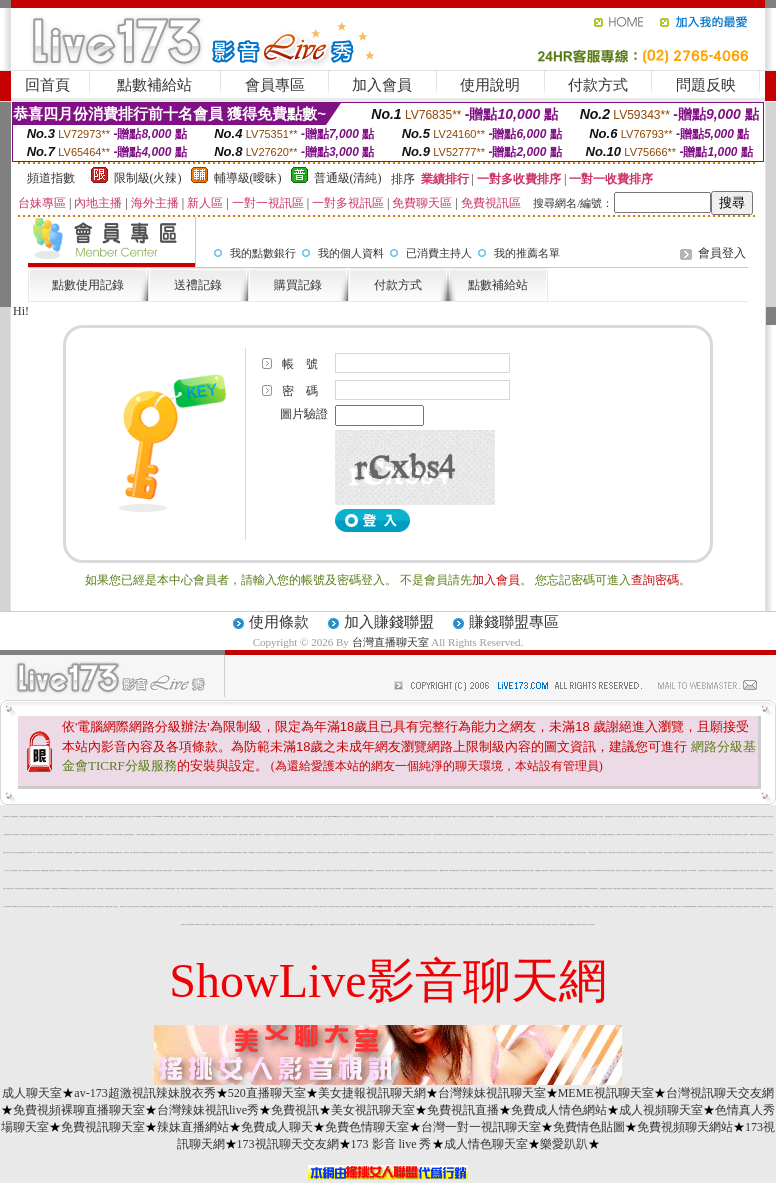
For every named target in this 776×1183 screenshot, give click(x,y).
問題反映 (706, 85)
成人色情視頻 (376, 924)
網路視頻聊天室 (611, 834)
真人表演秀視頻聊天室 (516, 816)
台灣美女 (95, 816)
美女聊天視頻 (558, 834)
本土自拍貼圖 (291, 834)
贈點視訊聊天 (746, 816)
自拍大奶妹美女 (624, 906)
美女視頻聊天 (217, 870)
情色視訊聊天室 (550, 834)
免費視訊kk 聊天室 (610, 870)
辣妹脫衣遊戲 (508, 870)
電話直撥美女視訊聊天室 (185, 834)
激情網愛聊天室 (152, 906)
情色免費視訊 (739, 906)
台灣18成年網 (288, 870)
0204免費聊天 (252, 852)
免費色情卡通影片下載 (398, 906)
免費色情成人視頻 (703, 852)
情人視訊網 (128, 906)
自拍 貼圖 (486, 852)
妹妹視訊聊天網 (594, 816)
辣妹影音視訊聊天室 (193, 852)
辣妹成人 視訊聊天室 (471, 816)
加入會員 (382, 85)
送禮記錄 (198, 285)
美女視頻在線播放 (461, 924)
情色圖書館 (747, 852)
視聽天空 (532, 870)
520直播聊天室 (267, 1093)
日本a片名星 (712, 906)
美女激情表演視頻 (60, 852)
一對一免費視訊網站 (541, 834)
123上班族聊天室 (452, 924)
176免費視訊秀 (258, 924)
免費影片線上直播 (323, 906)
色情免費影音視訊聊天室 (696, 816)
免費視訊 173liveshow (229, 852)
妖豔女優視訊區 (299, 816)
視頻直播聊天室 (303, 888)
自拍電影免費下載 (677, 852)
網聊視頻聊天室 (734, 870)
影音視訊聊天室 (122, 816)
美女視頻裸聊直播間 (296, 924)
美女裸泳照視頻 (33, 906)
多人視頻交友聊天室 (675, 870)
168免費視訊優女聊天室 (762, 834)
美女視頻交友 (770, 816)
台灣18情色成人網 (178, 906)
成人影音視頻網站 (637, 834)
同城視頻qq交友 (383, 834)
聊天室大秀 (159, 906)
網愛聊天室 (611, 906)
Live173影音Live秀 (627, 834)
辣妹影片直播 (115, 834)
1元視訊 (677, 888)
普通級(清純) (348, 178)
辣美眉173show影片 (287, 888)
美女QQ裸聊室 (379, 906)
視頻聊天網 (446, 852)
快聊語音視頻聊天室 (635, 870)
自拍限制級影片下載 (417, 924)
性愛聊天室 (328, 870)
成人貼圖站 (366, 906)
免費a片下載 (445, 888)
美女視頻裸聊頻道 (144, 906)
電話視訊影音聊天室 (278, 816)
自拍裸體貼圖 (603, 888)
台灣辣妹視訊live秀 (208, 1110)
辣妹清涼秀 (284, 834)
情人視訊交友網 (25, 906)
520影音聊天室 (290, 906)
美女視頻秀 (122, 906)
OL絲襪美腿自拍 (269, 870)
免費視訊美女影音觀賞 (249, 924)
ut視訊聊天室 (412, 816)
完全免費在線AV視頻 (365, 852)
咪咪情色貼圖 (573, 906)
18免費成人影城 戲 (320, 870)
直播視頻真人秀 (469, 924)
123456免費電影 (399, 924)
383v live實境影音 (662, 906)
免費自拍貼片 (463, 888)
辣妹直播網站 (193, 1127)
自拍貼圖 (138, 834)
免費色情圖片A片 (644, 906)
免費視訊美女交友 (634, 852)
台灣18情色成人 (470, 906)
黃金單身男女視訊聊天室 (275, 906)
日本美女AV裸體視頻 (546, 924)
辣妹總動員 (338, 888)
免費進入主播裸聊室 (243, 834)
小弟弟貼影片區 (54, 888)
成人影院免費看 (516, 888)
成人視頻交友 (661, 834)
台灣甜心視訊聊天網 (492, 870)
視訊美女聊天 (610, 888)
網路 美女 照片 (252, 834)
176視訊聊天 (571, 816)
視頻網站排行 (580, 906)
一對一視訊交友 (107, 834)
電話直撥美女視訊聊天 (235, 906)
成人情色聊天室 (486, 1144)
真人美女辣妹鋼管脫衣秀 (561, 816)
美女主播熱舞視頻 (439, 852)
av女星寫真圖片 (454, 852)
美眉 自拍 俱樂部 (583, 852)
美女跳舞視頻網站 (27, 870)
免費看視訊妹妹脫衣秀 (263, 816)
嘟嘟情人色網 (494, 924)
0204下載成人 (100, 888)
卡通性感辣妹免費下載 (34, 816)
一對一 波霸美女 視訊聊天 (39, 852)
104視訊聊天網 (269, 888)
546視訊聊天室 (588, 906)
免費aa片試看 (129, 888)
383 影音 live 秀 (692, 870)
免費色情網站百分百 (451, 906)
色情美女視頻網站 (319, 816)
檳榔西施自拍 (719, 906)
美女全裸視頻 (619, 852)
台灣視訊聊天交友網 (720, 1093)
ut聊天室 (173, 888)
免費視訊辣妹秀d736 (475, 834)
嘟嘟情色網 (710, 852)
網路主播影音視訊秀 (439, 816)
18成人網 (58, 816)
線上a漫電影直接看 (85, 870)
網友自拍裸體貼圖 (401, 834)
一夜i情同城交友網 (354, 852)
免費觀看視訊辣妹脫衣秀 (408, 870)
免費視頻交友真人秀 (505, 816)
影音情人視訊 (271, 852)
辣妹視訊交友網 (367, 834)
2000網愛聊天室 (693, 888)
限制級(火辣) (148, 178)
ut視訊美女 (211, 816)
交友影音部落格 (207, 906)
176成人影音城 (101, 852)
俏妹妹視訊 (594, 834)
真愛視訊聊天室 (7, 834)
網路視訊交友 (101, 906)
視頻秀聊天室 (427, 924)
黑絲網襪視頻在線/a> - (653, 888)
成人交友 (704, 834)
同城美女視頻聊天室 (478, 852)
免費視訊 (271, 816)
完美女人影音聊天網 (243, 888)
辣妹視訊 (601, 816)
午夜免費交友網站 (557, 852)
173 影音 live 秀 (224, 888)
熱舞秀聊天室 (52, 870)
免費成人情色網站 (559, 1110)
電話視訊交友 (41, 834)
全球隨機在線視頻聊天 (214, 888)
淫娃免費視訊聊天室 (627, 816)
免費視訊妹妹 (726, 906)
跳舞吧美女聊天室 (684, 888)
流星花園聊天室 (245, 816)
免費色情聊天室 (367, 1127)
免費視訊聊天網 (253, 816)
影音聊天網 (56, 834)
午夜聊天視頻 (578, 816)
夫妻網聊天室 (538, 870)
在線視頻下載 (742, 870)
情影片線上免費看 (340, 906)
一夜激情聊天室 (763, 870)
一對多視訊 (618, 834)
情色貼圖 (498, 816)
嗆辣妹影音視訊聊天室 (110, 888)
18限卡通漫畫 (344, 870)
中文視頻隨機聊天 (567, 852)
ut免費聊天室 (202, 852)
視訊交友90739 (7, 906)
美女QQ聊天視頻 (289, 852)
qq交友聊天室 (762, 816)
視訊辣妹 (142, 888)
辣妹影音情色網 (658, 852)
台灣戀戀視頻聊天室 (592, 852)
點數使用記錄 (88, 285)
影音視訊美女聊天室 (343, 924)
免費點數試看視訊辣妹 (703, 888)
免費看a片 (360, 906)
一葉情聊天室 (374, 852)
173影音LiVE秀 (464, 870)
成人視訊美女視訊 (653, 906)
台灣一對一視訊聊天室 (481, 1127)
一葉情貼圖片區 (213, 924)
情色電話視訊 (479, 906)
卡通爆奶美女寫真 (702, 870)
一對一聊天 (493, 834)
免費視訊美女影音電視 (168, 906)
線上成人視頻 (218, 816)
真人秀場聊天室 (175, 834)
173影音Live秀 (531, 834)
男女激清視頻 (671, 888)
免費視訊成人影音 (747, 906)
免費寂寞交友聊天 (109, 906)
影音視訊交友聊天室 (65, 906)
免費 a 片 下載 (534, 816)
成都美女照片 (259, 834)
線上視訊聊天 (552, 816)
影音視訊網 (475, 870)
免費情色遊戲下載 (137, 852)
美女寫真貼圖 (578, 924)
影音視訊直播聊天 (668, 852)
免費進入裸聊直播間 (232, 834)
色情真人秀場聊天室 (391, 852)
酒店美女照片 (161, 834)
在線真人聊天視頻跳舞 (438, 834)
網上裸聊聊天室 (722, 834)
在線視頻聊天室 (697, 834)
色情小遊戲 (332, 888)
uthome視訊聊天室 (336, 816)
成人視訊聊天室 (221, 924)
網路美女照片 (326, 888)
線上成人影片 (195, 834)
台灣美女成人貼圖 (146, 816)
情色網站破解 (667, 870)
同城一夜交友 (81, 906)
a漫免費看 (167, 888)
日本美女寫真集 (331, 906)
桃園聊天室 (484, 888)
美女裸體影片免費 (239, 924)
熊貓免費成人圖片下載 (428, 888)
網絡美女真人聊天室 (602, 852)
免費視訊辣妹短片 (483, 870)
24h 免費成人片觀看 (92, 852)
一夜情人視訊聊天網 (98, 834)
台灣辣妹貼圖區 (318, 888)
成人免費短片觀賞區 (189, 870)
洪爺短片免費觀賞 (382, 852)
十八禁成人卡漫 (67, 870)
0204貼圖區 (267, 924)
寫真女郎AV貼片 (336, 870)
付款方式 (598, 85)
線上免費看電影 (13, 870)
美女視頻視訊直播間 (29, 888)
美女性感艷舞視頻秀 (279, 852)
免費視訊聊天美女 (395, 816)
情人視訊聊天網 (618, 816)
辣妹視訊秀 (90, 834)
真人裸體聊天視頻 (663, 888)
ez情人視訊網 (154, 852)
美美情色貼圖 (741, 852)
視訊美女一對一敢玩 (203, 834)
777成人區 (617, 906)
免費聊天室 (37, 888)
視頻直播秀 (210, 870)
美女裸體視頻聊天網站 (384, 816)
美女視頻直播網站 (184, 852)
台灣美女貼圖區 (529, 924)
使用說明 (490, 85)
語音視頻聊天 (29, 852)
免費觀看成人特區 (334, 924)
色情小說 (305, 870)
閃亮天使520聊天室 (50, 852)
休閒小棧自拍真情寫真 (179, 870)
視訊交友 (677, 816)
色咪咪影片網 (509, 888)
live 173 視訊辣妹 (713, 888)
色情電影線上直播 (216, 906)
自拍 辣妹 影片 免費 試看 (175, 816)
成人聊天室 (315, 906)
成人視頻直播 (168, 852)
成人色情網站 (435, 906)
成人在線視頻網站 (448, 834)
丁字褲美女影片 (320, 852)
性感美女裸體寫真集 (461, 906)
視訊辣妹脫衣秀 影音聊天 (357, 816)
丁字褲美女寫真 (725, 852)
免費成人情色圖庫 (756, 906)
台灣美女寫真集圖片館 (363, 888)
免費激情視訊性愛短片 (129, 834)
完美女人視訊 (722, 888)
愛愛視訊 (376, 816)
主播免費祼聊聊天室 (401, 852)
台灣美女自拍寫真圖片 (311, 852)
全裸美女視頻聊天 (646, 834)
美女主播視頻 (388, 870)
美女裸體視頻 (273, 924)
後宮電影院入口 (543, 888)
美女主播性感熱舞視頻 (236, 816)
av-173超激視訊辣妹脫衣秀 (144, 1093)
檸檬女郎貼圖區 (617, 888)
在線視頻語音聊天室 (645, 816)
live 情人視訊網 (243, 870)
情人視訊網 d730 (234, 870)
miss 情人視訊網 (226, 870)
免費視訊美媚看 (68, 852)
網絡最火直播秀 (442, 906)
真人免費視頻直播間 (543, 816)
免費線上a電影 (626, 870)
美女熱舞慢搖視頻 (526, 906)
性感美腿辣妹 (84, 852)
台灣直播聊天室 (390, 642)
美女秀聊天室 (383, 924)
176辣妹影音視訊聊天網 (502, 834)
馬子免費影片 (280, 924)
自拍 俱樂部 (197, 870)
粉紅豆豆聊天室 (551, 888)
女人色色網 (577, 870)
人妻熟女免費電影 (110, 852)
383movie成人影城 (509, 924)
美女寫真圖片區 (716, 870)
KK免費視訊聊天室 (513, 834)
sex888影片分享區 (16, 906)
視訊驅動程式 (635, 888)
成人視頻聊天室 (661, 1110)
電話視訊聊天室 (668, 834)
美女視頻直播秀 (563, 924)
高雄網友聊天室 (128, 870)
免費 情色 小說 (10, 852)
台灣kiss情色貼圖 (94, 870)
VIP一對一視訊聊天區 (678, 834)
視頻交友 (116, 906)
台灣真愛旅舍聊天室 (420, 852)
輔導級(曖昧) (248, 178)
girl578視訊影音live (600, 870)
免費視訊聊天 (671, 816)
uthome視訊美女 (754, 816)
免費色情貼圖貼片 (663, 816)
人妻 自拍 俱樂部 (180, 888)
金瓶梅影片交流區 (677, 906)
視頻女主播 (584, 924)
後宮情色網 (761, 852)
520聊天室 (136, 888)
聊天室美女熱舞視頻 (362, 870)
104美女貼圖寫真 (749, 888)
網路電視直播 (566, 906)
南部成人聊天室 (390, 924)
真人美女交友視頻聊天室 (540, 852)
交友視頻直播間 (642, 852)
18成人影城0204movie (157, 816)
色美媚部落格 (251, 870)
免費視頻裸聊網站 (411, 852)
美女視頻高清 (88, 906)
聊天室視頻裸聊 (15, 834)
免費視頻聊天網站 (685, 1127)
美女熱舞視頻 (168, 834)
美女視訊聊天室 (373, 1110)
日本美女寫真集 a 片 (433, 870)
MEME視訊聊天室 (606, 1093)
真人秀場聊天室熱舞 (352, 870)
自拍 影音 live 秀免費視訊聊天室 (600, 906)
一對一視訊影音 (375, 834)
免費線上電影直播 (112, 870)
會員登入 (722, 253)
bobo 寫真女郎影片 (19, 888)
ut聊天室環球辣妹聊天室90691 (690, 906)
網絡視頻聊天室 (59, 870)
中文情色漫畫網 (534, 906)
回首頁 (47, 85)
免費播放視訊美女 (408, 924)
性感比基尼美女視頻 (725, 870)
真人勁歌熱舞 (591, 924)
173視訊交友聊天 (769, 852)
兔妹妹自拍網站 (158, 870)
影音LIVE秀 (753, 834)
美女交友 (353, 834)
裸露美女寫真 (591, 870)
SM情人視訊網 (360, 924)
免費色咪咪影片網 (525, 870)
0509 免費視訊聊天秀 (218, 852)
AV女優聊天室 (73, 816)
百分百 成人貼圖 (562, 870)
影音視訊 (387, 888)
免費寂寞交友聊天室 (520, 924)
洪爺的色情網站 (88, 816)
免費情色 (135, 870)
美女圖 (256, 870)
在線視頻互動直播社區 (279, 870)
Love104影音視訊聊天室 (202, 888)
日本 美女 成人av (568, 888)
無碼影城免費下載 (594, 888)
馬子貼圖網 (372, 906)
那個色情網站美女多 (299, 834)
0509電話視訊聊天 (577, 888)
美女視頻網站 (151, 870)
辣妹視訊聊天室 (308, 834)
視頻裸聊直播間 (421, 906)
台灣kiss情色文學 (430, 852)
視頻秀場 (284, 906)
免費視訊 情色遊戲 (766, 906)
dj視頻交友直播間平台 (299, 852)
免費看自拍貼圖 (359, 834)
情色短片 (20, 870)
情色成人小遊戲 (418, 870)
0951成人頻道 (741, 888)
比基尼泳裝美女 (558, 906)
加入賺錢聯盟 (389, 622)
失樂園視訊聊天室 (738, 834)
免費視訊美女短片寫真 (703, 906)
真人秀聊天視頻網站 (368, 816)
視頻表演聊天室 (650, 852)
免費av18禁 (729, 888)
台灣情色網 (81, 888)
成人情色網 (94, 906)
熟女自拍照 (549, 852)
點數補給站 (154, 85)
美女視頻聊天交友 (388, 906)
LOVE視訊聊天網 (419, 834)
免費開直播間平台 (336, 852)
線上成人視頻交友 (345, 852)
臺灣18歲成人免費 (444, 870)
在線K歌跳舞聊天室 (686, 852)
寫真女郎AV (252, 888)
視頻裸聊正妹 (584, 870)
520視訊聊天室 (462, 816)
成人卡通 (415, 906)
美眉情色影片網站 (230, 924)
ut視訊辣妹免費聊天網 (190, 888)
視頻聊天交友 (619, 870)
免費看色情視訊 (654, 816)
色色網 (470, 870)
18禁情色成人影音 (260, 888)
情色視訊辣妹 (770, 888)
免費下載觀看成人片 (487, 906)
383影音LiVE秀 (353, 888)
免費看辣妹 (166, 816)
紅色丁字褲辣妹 (380, 888)
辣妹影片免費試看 (24, 816)
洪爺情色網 (492, 852)
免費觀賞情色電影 (586, 816)
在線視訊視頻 (575, 852)
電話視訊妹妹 (470, 888)
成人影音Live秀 (187, 906)
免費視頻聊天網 (277, 834)
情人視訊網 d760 (404, 816)
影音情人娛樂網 (327, 816)
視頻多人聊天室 (636, 816)
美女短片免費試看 (109, 816)
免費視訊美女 (571, 870)
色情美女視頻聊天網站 (309, 816)
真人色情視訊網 (83, 834)
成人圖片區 (261, 870)
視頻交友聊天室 (572, 834)
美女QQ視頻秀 (312, 924)
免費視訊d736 (586, 888)
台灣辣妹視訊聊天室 (492, 1093)
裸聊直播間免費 (44, 870)
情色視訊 (286, 816)
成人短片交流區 (469, 852)
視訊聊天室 (291, 816)
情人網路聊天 (206, 924)
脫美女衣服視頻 (496, 906)
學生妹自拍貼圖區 (603, 834)
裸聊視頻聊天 (545, 870)
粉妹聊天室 (732, 906)
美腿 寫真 (650, 870)
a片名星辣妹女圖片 (478, 924)
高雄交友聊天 (311, 888)
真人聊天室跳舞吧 (145, 834)
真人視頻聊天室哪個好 (489, 816)
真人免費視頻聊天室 (420, 816)
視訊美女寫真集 (135, 906)
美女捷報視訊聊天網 (372, 1093)
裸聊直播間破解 (391, 834)
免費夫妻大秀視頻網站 (215, 834)
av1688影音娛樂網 (297, 870)
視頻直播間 (40, 906)
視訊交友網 (425, 870)
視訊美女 (184, 816)
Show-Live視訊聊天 (634, 906)
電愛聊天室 (501, 870)
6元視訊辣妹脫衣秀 (346, 816)
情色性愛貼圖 (542, 906)
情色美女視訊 (191, 816)
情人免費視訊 (148, 888)
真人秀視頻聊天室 (380, 870)
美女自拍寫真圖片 (430, 816)
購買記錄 (298, 285)
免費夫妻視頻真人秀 (268, 834)
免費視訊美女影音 (689, 834)
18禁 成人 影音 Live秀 (261, 852)
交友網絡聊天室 (738, 816)
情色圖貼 (509, 852)
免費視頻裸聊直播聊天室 (79, 1110)
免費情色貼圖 (589, 1127)
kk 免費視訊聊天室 (715, 816)
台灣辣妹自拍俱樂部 (142, 870)
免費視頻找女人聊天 (233, 888)
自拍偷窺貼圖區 (76, 870)
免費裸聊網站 (571, 924)
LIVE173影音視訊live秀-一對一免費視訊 (510, 906)
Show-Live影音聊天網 (197, 906)
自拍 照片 (6, 870)
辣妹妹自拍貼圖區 (523, 834)
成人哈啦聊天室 (103, 870)
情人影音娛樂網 (407, 906)
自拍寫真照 (428, 906)
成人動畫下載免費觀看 (20, 852)
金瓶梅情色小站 (491, 888)
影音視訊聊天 (565, 834)
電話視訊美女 (209, 852)
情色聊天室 (93, 888)
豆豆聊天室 (161, 888)
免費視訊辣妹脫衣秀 (609, 816)
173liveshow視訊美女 (64, 888)
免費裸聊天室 (296, 888)
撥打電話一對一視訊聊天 (337, 834)
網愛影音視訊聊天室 (120, 888)
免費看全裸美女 (118, 852)
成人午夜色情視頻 (516, 852)
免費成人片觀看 (311, 870)
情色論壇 (670, 906)
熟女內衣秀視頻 (277, 888)
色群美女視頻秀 (465, 834)
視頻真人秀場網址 (36, 870)
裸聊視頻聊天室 (120, 870)
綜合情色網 (87, 888)
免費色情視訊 (730, 834)
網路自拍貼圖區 (43, 816)
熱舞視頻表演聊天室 (167, 870)
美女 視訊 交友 (224, 834)
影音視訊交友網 (580, 834)
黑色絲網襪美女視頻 (685, 816)
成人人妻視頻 (328, 852)
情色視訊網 (347, 906)
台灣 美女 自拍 (733, 852)
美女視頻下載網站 (410, 834)
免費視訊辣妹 (175, 852)
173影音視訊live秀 (45, 888)
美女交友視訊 (448, 816)
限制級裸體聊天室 (146, 852)
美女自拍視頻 (537, 924)
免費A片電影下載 (245, 906)
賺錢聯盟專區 (514, 622)
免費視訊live (305, 924)
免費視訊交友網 (33, 834)
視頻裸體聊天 (77, 852)
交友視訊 (319, 924)
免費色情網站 (138, 816)
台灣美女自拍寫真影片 (501, 852)
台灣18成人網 (205, 816)
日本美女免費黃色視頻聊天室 (527, 852)
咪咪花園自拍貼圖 (457, 834)
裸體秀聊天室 (371, 870)
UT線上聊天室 (437, 888)
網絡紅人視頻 (74, 906)
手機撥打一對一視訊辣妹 (712, 834)
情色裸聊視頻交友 (443, 924)
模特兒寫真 (346, 834)
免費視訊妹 (454, 816)
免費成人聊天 (277, 1127)
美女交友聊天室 (427, 834)
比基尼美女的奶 (434, 924)
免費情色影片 (462, 852)
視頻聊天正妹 (654, 834)
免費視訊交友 (198, 816)
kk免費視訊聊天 (64, 834)
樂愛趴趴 (564, 1144)
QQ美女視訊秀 (316, 834)
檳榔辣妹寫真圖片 (516, 870)
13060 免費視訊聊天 (454, 888)
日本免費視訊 (644, 870)
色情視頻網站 (501, 924)
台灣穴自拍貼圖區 (56, 906)
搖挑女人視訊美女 (755, 870)
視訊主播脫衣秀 (130, 816)
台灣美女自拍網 (611, 852)
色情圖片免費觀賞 (49, 834)
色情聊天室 (345, 888)
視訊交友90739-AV (659, 870)
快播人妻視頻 (626, 852)
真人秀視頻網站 (717, 852)
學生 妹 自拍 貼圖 (128, 852)
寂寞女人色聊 (204, 870)
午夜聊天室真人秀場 (553, 870)
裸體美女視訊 (10, 888)
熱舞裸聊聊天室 (153, 834)
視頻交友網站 (588, 834)
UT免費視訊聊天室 (24, 834)
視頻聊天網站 (684, 870)
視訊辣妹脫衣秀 (226, 816)
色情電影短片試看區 (485, 834)
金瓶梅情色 (745, 834)
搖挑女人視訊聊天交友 (397, 870)
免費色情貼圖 (724, 816)
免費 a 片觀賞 (480, 816)
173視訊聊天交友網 (288, 1144)
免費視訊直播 (463, 1110)
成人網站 (116, 816)
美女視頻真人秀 (555, 924)
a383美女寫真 (198, 924)
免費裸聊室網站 (225, 906)
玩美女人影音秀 (74, 888)
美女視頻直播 (161, 852)
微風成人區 (392, 888)
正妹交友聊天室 (559, 888)
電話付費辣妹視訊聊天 (326, 834)
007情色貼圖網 (190, 924)
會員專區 (275, 85)
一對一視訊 (709, 870)
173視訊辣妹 (155, 888)
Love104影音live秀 (74, 834)
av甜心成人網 (368, 924)
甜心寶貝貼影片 (325, 924)
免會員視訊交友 (51, 816)
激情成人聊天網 (64, 816)
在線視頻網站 (80, 816)
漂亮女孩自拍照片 (254, 906)
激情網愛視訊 (101, 816)
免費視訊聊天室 (706, 816)
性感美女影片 (695, 852)
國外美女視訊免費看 (306, 906)
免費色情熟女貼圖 (526, 816)
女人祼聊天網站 (352, 924)
